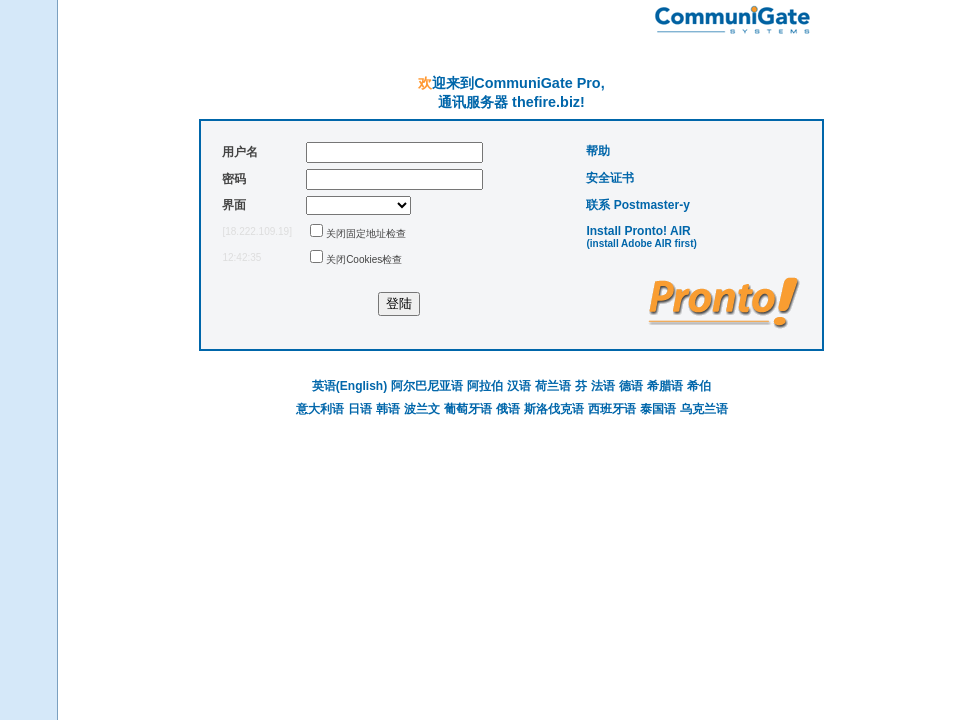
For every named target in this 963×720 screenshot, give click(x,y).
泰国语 (658, 409)
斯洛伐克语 (554, 409)
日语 (360, 409)
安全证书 (610, 178)
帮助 (598, 151)
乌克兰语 (704, 409)
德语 (631, 386)
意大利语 (320, 409)
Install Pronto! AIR (638, 231)
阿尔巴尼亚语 (427, 386)
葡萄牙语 (468, 409)
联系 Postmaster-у (637, 205)
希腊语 (665, 386)
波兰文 (422, 409)
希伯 (699, 386)
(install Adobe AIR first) (641, 243)
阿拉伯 (485, 386)
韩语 (388, 409)
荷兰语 (553, 386)
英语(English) (349, 386)
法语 (603, 386)
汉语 (519, 386)
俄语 (508, 409)
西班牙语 (612, 409)
